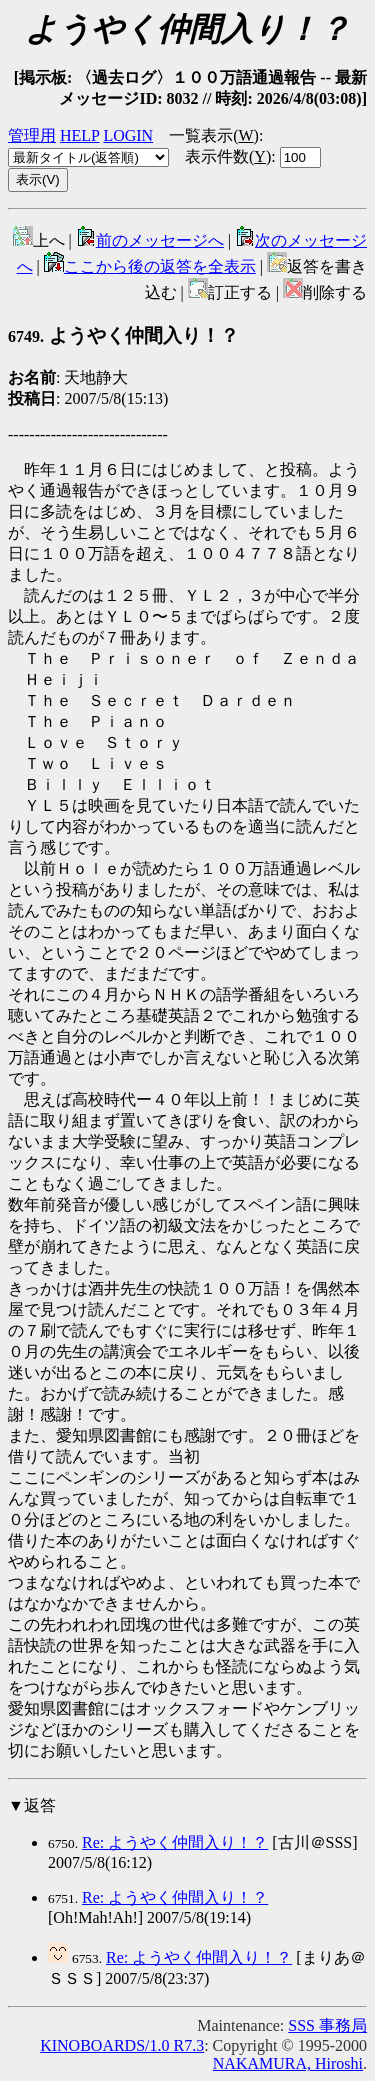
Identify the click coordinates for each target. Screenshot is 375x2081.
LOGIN (128, 135)
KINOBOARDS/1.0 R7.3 (122, 2045)
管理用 (32, 135)
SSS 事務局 (327, 2025)
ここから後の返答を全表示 (150, 266)
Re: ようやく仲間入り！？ (175, 1842)
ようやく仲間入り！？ (123, 335)
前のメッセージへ (150, 240)
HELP (79, 135)
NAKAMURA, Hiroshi (288, 2063)
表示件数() (228, 156)
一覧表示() (214, 135)
